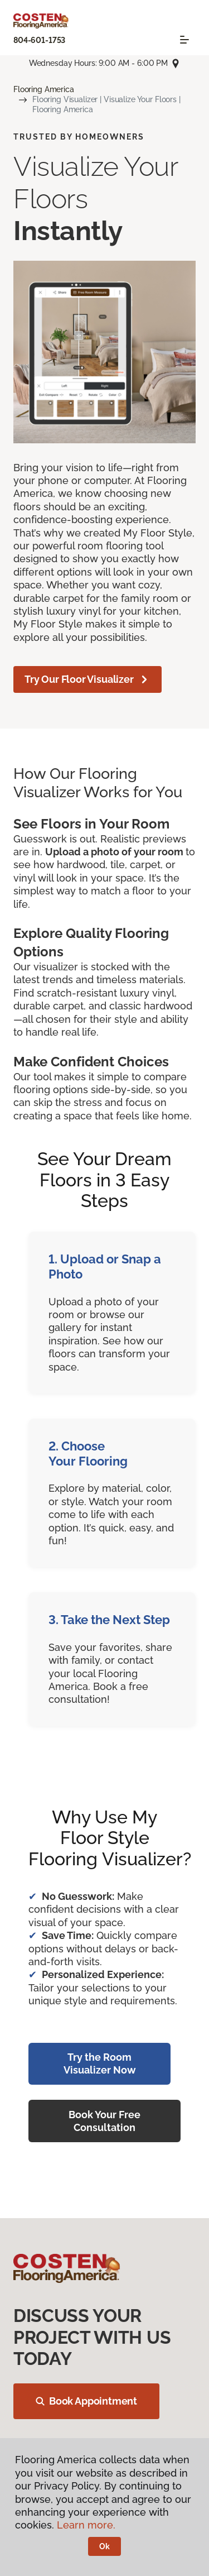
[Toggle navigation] (184, 39)
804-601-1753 (39, 40)
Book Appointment (86, 2401)
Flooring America (43, 89)
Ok (104, 2546)
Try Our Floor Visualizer (87, 679)
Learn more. (86, 2525)
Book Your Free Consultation (104, 2121)
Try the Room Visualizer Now (100, 2063)
